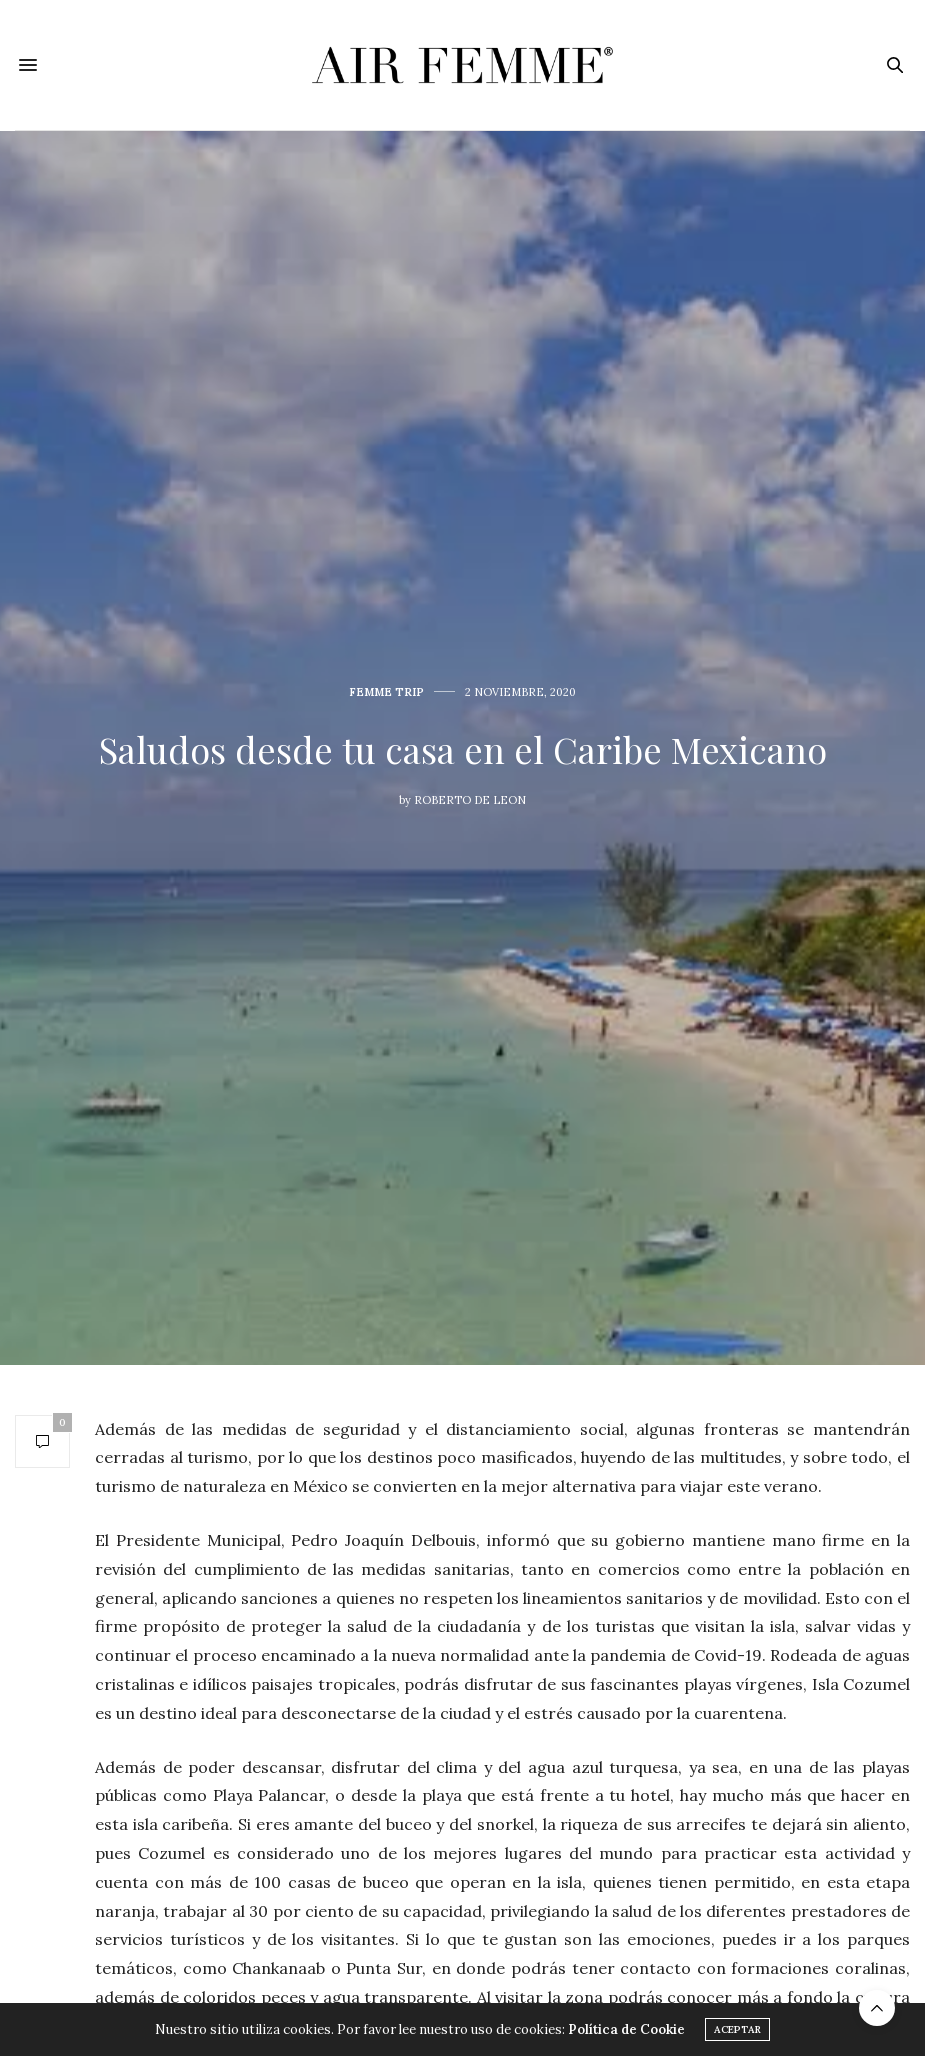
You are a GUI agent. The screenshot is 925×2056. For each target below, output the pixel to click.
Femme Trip (386, 692)
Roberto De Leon (470, 800)
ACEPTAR (737, 2029)
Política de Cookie (626, 2029)
